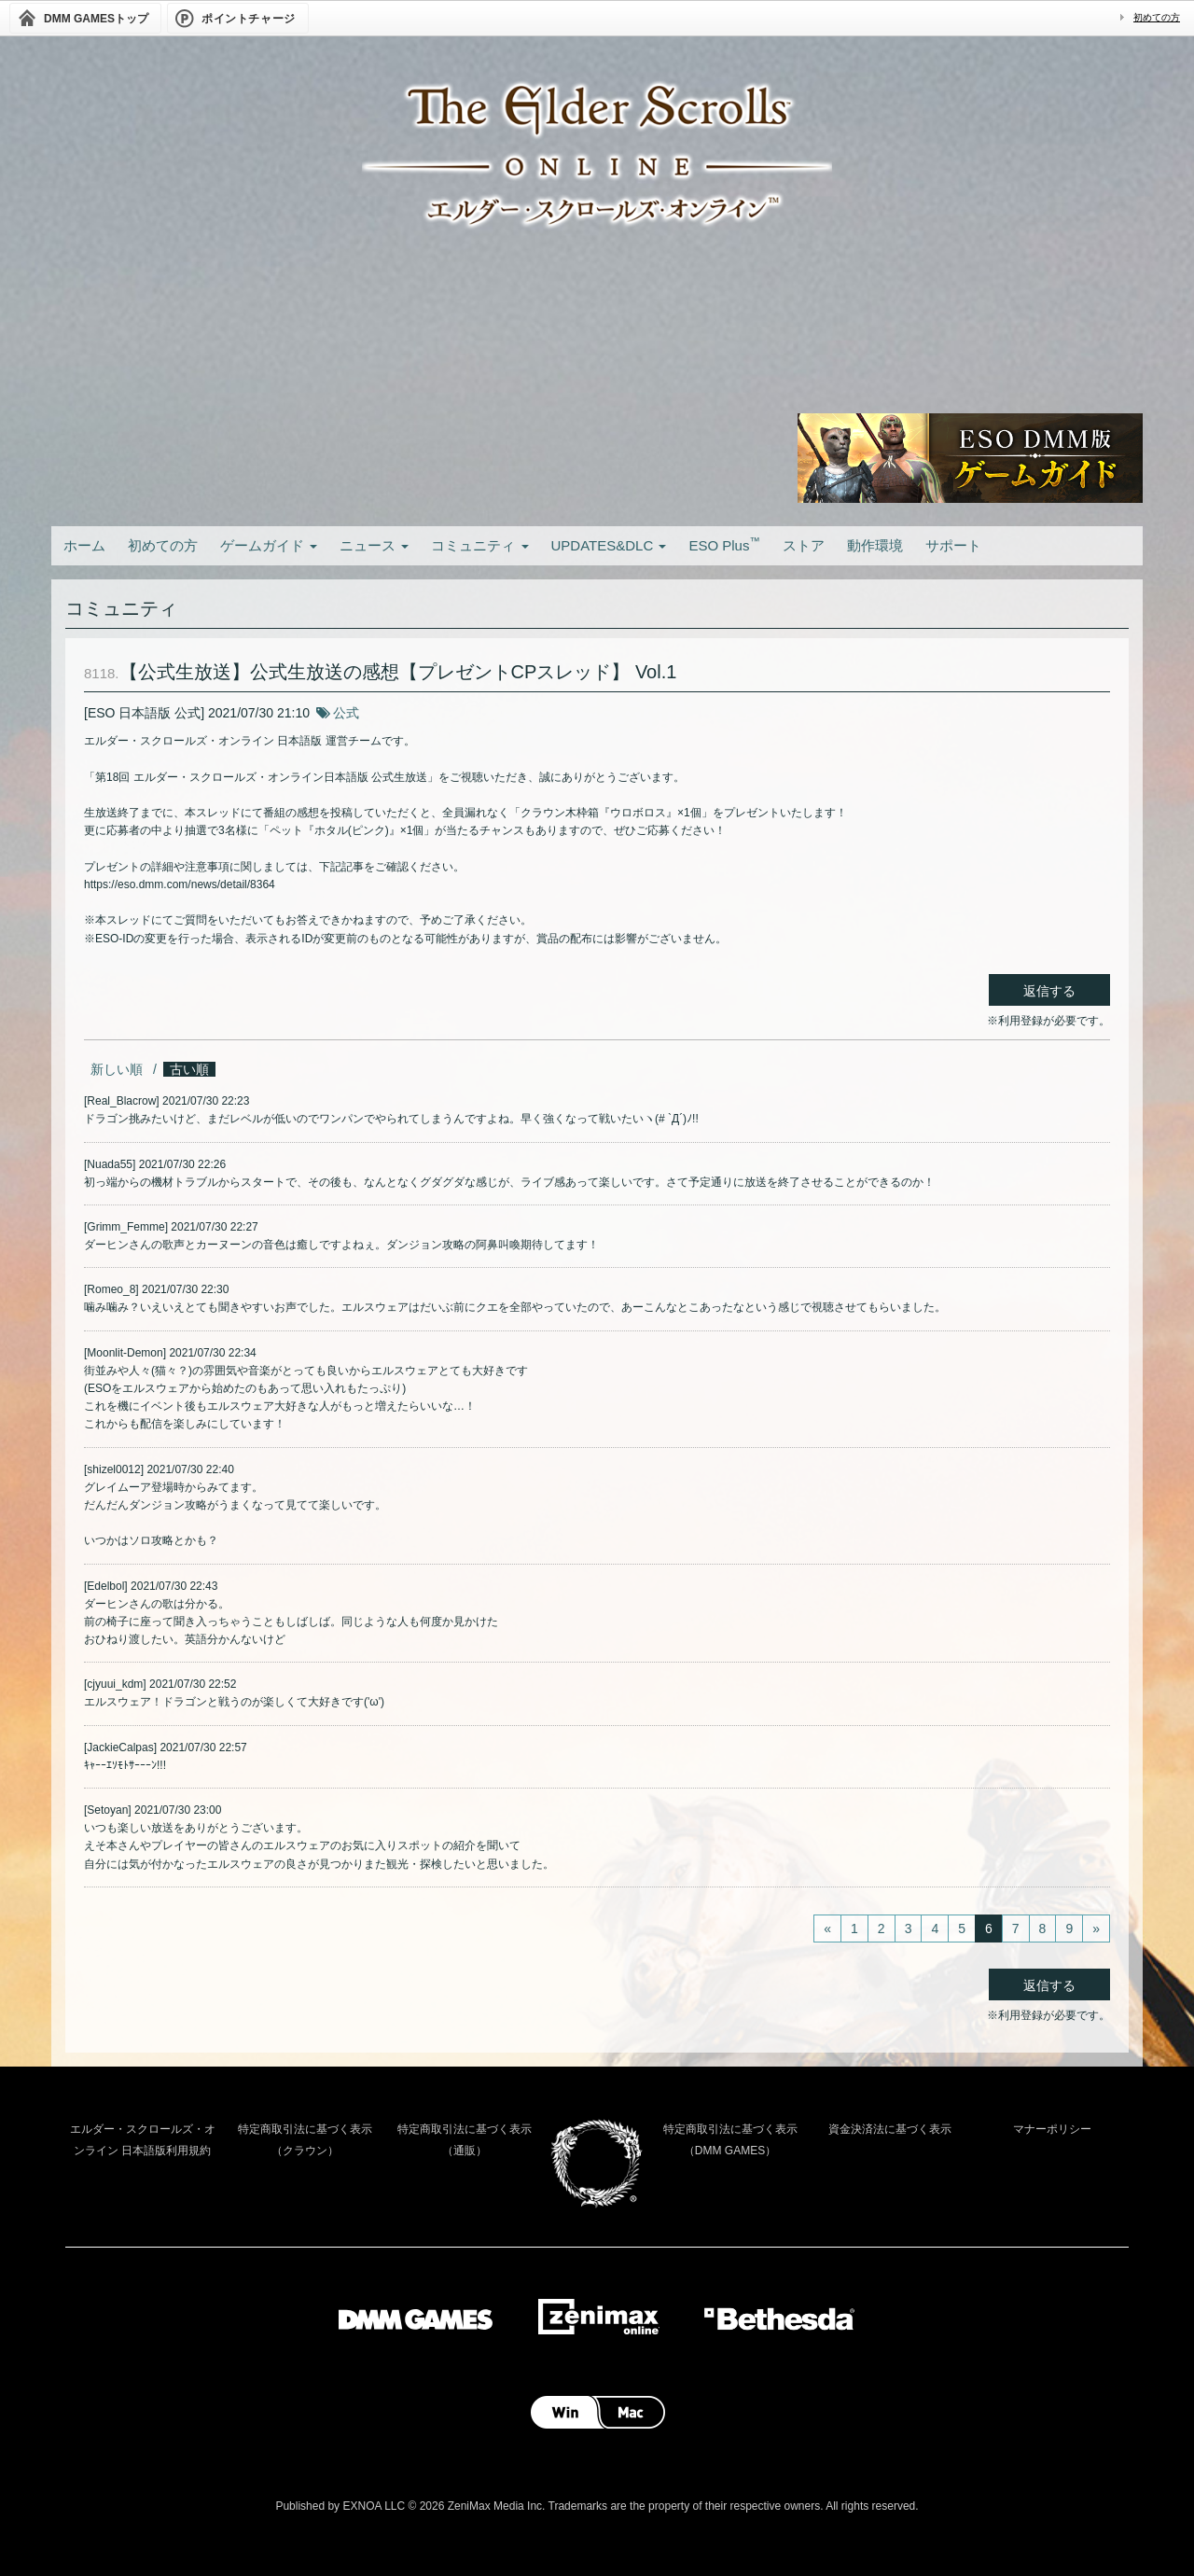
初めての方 (1156, 17)
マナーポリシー (1052, 2129)
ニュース (374, 545)
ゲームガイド (268, 545)
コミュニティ (479, 545)
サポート (953, 545)
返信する (1049, 990)
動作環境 (875, 545)
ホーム (84, 545)
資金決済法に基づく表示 (889, 2129)
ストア (804, 545)
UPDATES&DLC (609, 545)
